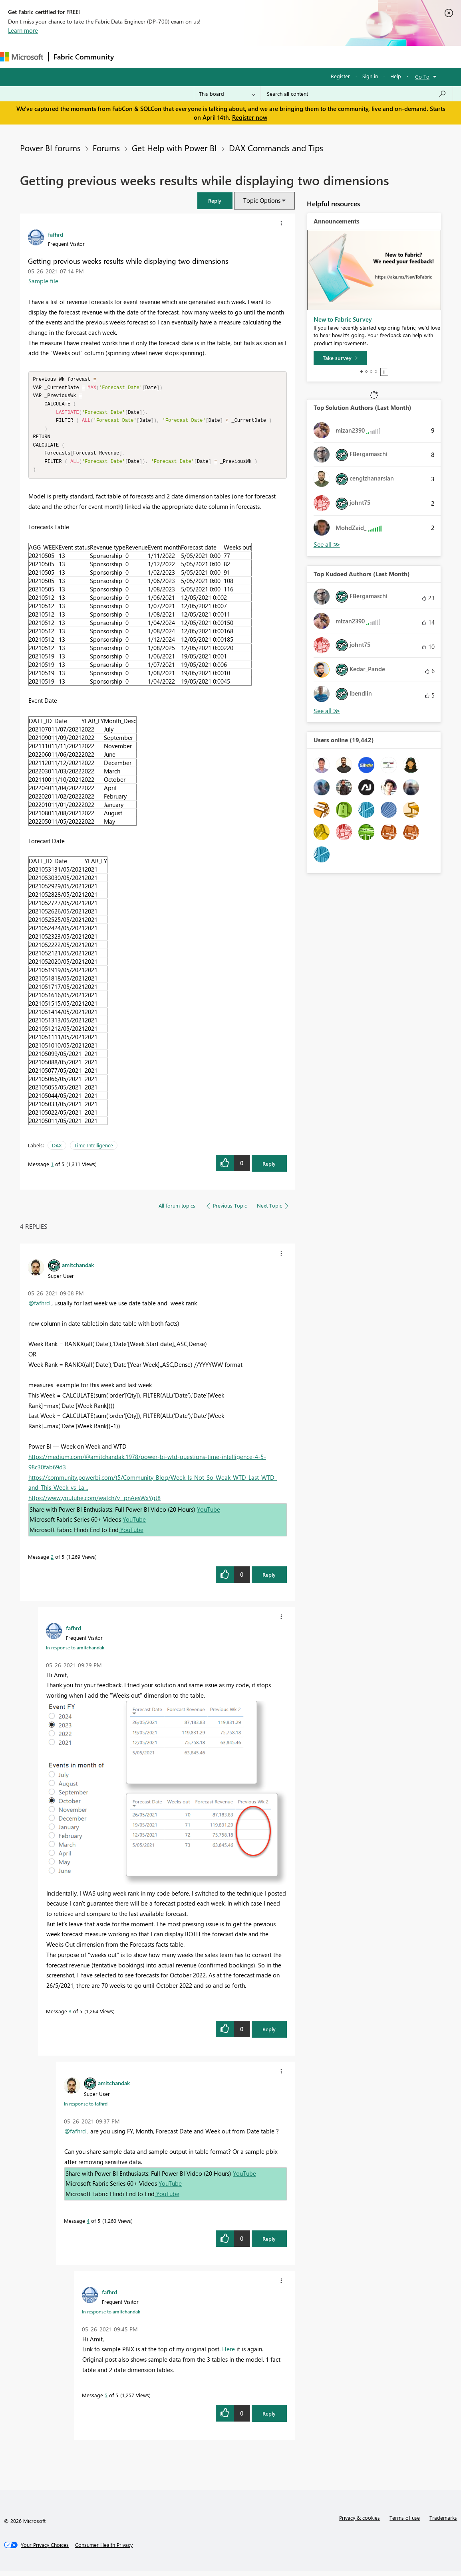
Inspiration (167, 56)
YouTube (208, 1514)
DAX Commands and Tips (274, 147)
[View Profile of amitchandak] (78, 1269)
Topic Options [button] (261, 200)
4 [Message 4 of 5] (88, 2225)
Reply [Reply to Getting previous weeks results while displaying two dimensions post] (269, 1168)
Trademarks (443, 2522)
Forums (132, 56)
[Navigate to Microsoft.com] (21, 56)
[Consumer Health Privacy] (104, 2549)
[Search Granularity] (227, 93)
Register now (249, 117)
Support (335, 56)
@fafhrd (39, 1308)
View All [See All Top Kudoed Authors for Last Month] (327, 711)
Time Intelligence (93, 1150)
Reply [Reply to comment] (269, 1579)
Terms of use (404, 2522)
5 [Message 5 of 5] (106, 2399)
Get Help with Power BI (172, 147)
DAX (57, 1150)
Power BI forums (50, 147)
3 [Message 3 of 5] (70, 2016)
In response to (75, 1652)
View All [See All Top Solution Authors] (327, 544)
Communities (235, 56)
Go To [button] (422, 76)
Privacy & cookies (359, 2522)
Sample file (43, 281)
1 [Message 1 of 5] (52, 1168)
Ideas (200, 56)
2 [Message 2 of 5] (52, 1561)
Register (340, 76)
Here (228, 2354)
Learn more (23, 30)
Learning (302, 56)
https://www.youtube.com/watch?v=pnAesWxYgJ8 (94, 1502)
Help (395, 76)
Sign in (370, 76)
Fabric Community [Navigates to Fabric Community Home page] (84, 56)
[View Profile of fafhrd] (55, 234)
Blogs (271, 56)
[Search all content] (356, 93)
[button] (214, 200)
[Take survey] (340, 358)
